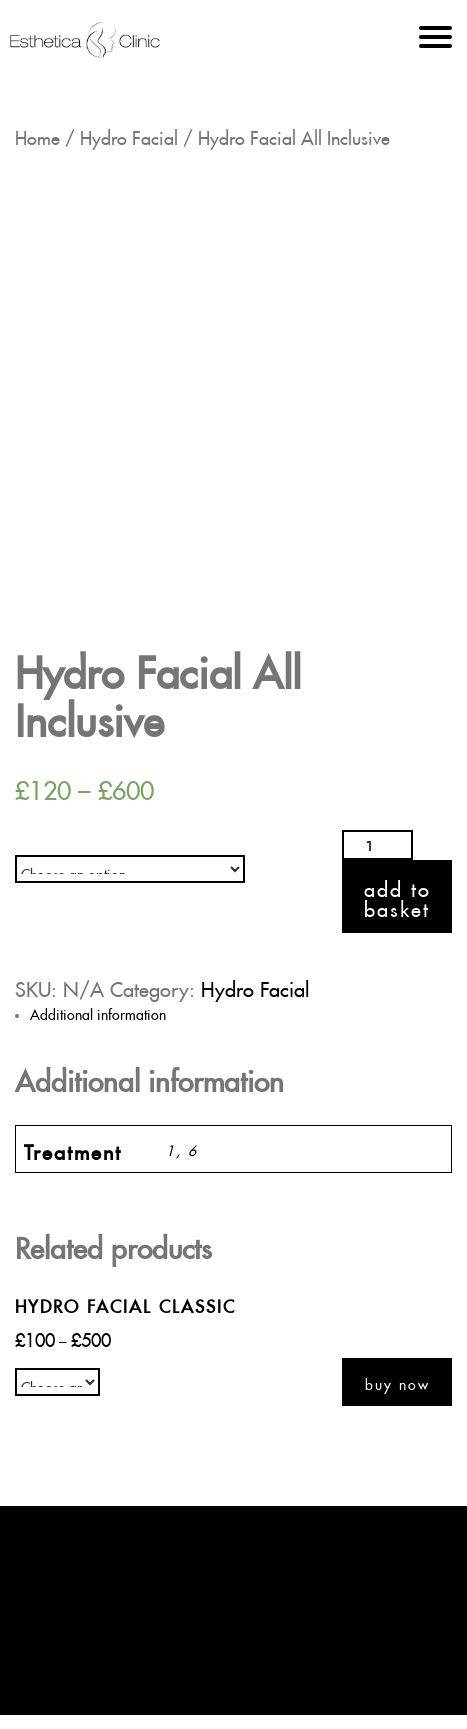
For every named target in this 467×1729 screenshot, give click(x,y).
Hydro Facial (129, 134)
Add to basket (397, 896)
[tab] (241, 1012)
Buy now (397, 1382)
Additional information (98, 1012)
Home (37, 134)
